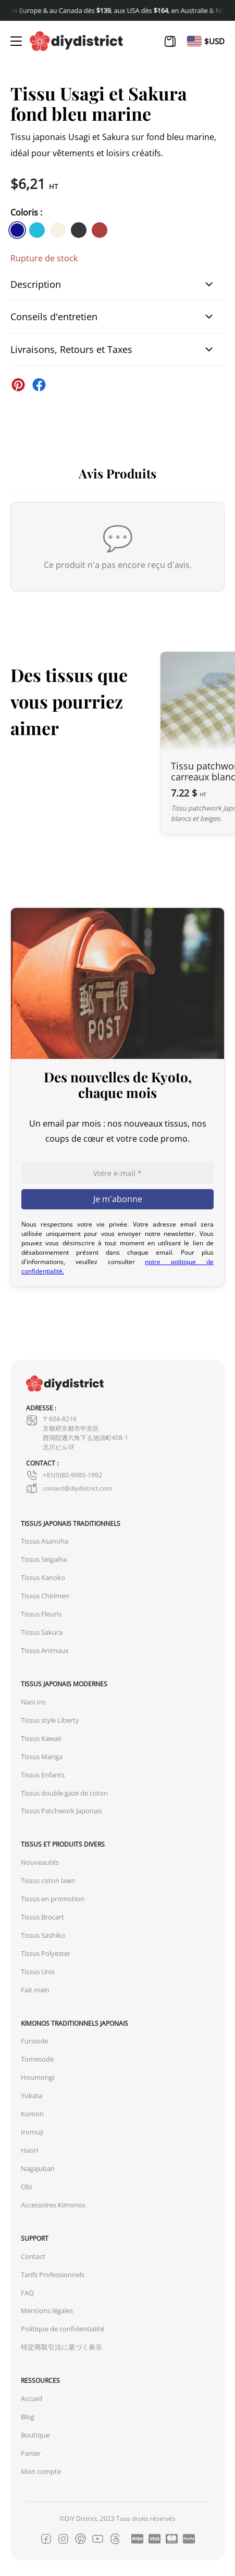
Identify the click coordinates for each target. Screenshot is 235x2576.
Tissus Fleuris (41, 1614)
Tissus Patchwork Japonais (61, 1811)
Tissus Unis (38, 1972)
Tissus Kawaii (41, 1738)
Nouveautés (40, 1862)
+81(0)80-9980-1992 (64, 1475)
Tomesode (37, 2059)
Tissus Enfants (43, 1775)
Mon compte (41, 2472)
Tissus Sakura (42, 1632)
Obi (26, 2187)
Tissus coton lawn (48, 1881)
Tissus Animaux (45, 1651)
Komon (32, 2114)
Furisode (34, 2041)
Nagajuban (38, 2169)
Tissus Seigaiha (44, 1559)
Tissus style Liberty (50, 1720)
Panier (31, 2453)
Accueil (31, 2399)
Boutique (35, 2435)
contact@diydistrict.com (69, 1488)
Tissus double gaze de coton (64, 1793)
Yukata (31, 2096)
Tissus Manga (42, 1757)
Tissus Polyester (45, 1954)
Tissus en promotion (52, 1899)
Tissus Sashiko (43, 1935)
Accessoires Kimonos (53, 2205)
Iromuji (32, 2132)
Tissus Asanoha (44, 1541)
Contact (33, 2257)
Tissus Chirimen (45, 1596)
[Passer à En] (194, 41)
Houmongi (37, 2077)
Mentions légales (47, 2311)
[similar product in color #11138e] (17, 230)
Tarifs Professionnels (52, 2275)
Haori (29, 2150)
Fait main (35, 1990)
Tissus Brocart (42, 1917)
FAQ (27, 2293)
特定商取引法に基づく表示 (61, 2347)
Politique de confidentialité (62, 2329)
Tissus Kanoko (43, 1578)
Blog (27, 2417)
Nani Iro (33, 1702)
